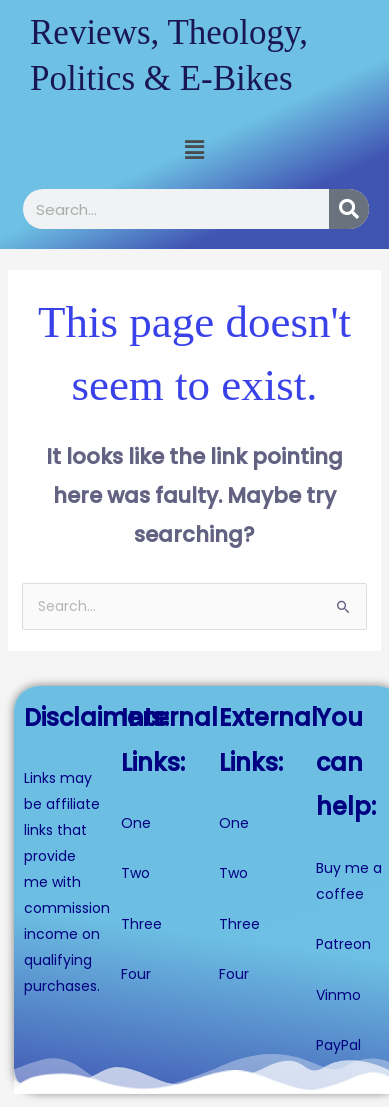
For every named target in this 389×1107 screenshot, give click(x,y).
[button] (194, 150)
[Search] (349, 209)
